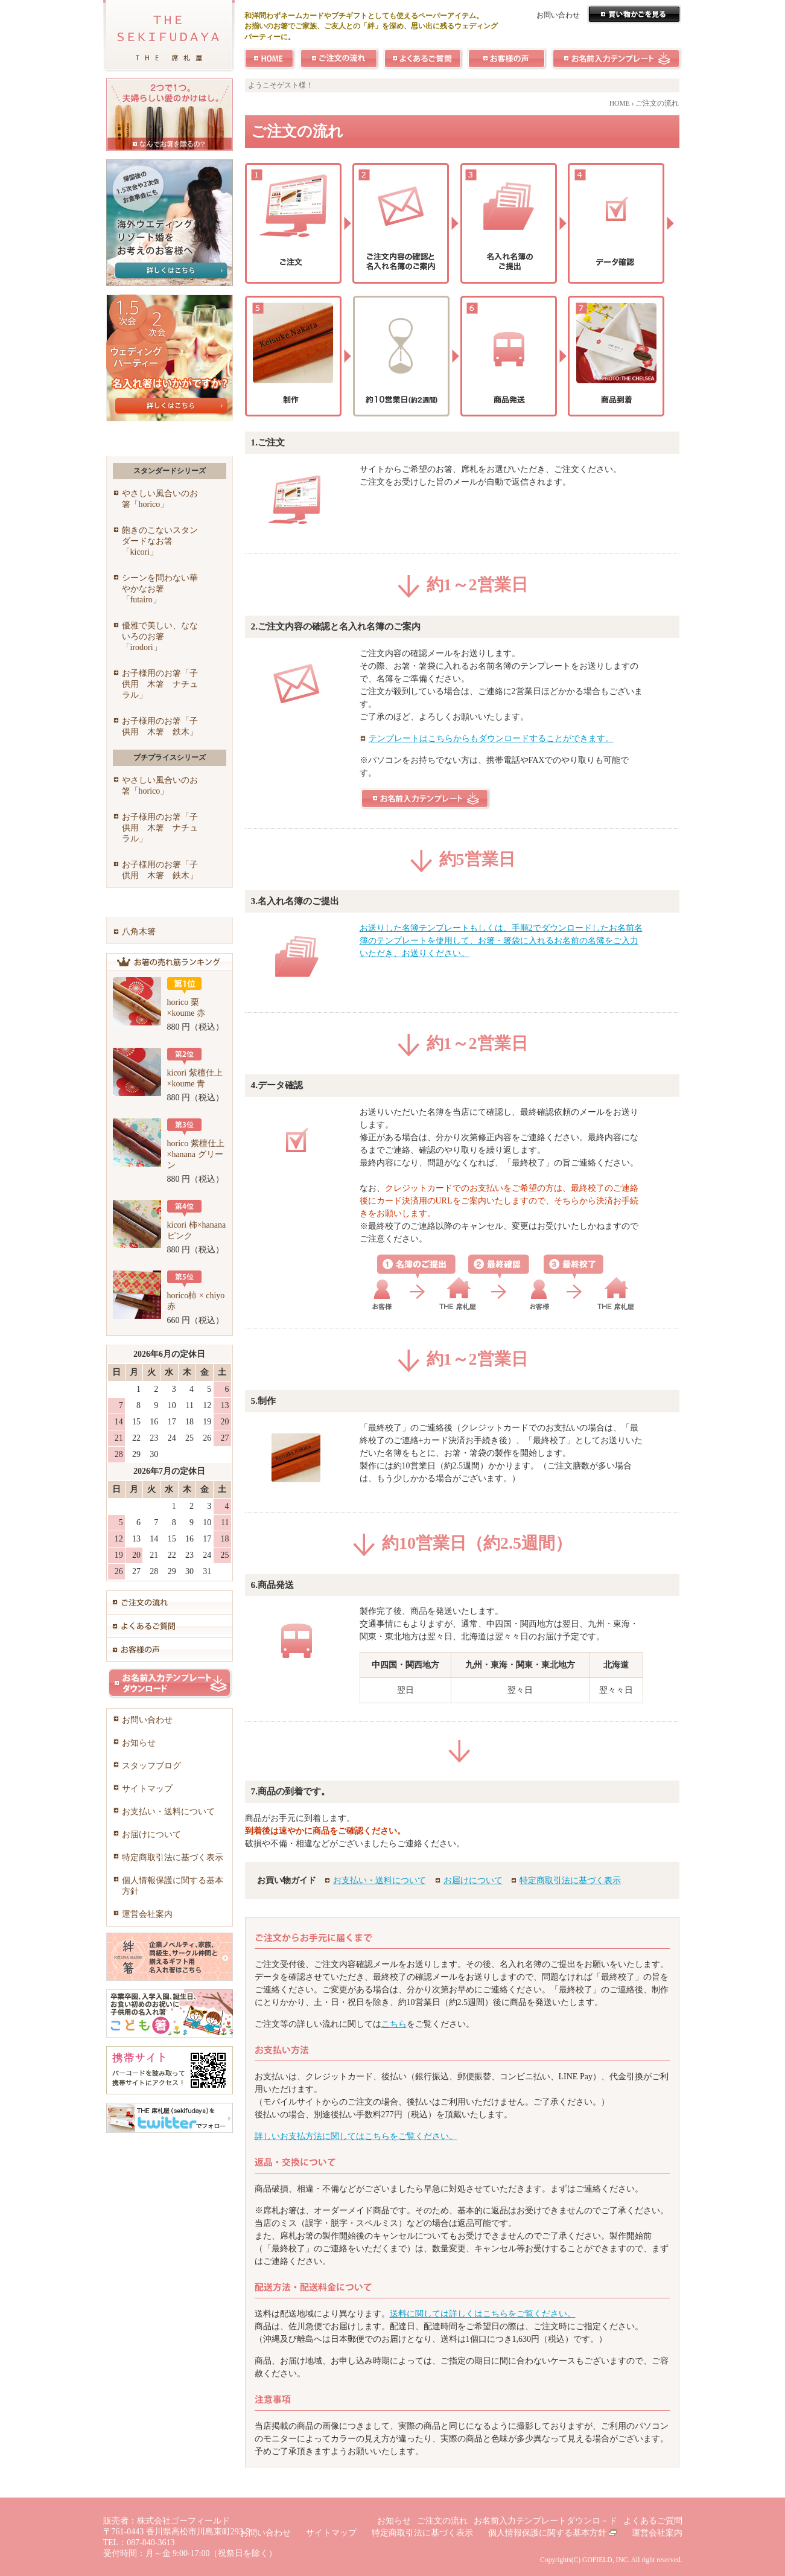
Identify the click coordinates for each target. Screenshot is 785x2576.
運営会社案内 (147, 1914)
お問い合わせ (558, 15)
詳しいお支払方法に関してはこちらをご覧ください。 (356, 2136)
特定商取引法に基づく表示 (570, 1880)
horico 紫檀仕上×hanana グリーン (195, 1154)
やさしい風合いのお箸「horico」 (160, 499)
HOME (619, 103)
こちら (394, 2024)
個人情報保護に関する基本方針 (172, 1886)
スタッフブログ (151, 1765)
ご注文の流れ (442, 2520)
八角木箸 (139, 931)
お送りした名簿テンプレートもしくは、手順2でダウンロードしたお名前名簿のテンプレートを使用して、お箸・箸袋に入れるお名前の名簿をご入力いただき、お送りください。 (501, 940)
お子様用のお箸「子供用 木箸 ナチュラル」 (160, 684)
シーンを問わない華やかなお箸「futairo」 (160, 588)
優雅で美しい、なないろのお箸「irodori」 (160, 636)
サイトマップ (147, 1788)
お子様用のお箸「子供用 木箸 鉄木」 (160, 726)
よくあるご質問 (652, 2520)
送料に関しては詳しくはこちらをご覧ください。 (483, 2313)
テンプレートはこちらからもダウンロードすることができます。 (491, 738)
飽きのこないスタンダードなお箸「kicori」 (160, 541)
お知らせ (139, 1742)
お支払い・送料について (379, 1880)
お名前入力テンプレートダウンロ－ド (545, 2520)
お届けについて (473, 1880)
